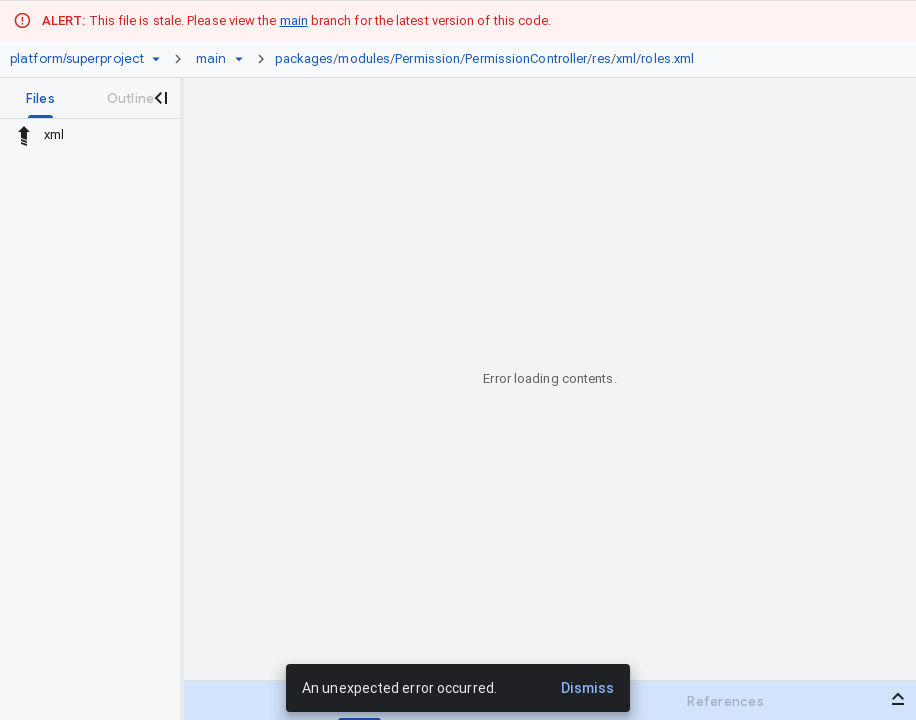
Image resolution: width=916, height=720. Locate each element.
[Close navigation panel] (160, 98)
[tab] (40, 98)
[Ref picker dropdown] (239, 59)
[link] (490, 59)
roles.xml (667, 58)
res (601, 58)
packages (304, 58)
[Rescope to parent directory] (24, 135)
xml (626, 58)
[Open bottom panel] (898, 699)
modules (364, 58)
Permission (427, 58)
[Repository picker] (156, 59)
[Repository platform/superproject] (77, 59)
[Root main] (211, 59)
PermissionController (526, 58)
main (294, 20)
